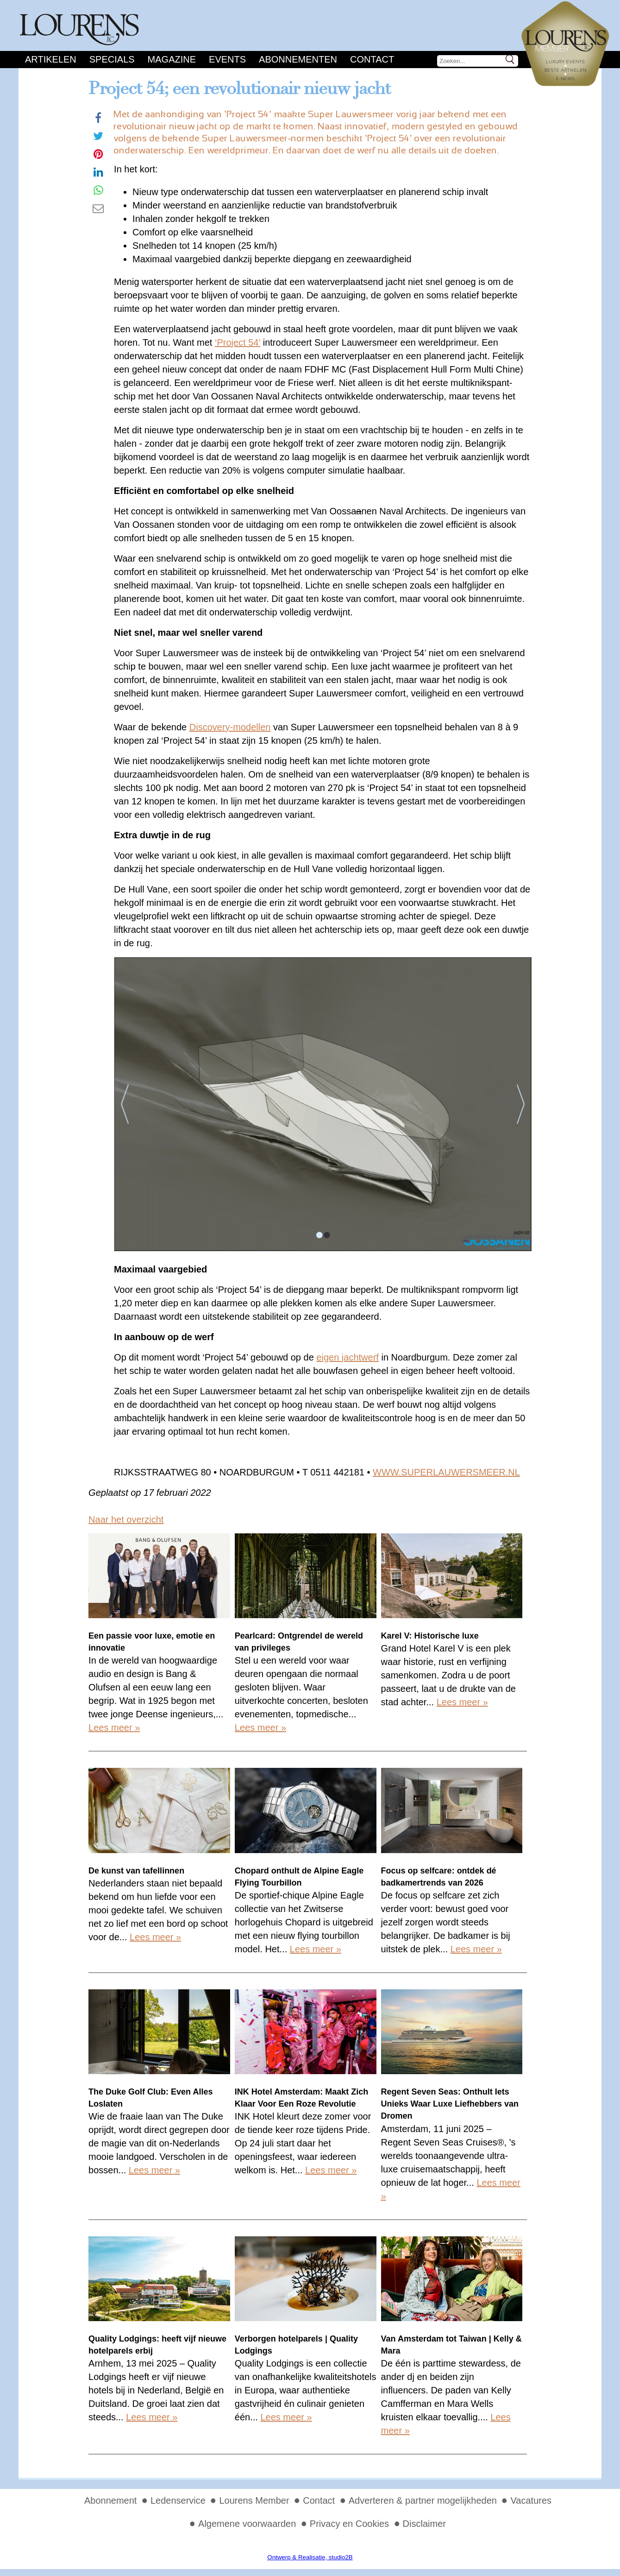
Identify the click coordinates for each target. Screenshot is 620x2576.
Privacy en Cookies (349, 2524)
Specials (112, 59)
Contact (372, 59)
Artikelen (50, 59)
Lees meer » (114, 1727)
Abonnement (110, 2500)
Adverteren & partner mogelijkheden (423, 2500)
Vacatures (530, 2500)
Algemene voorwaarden (247, 2524)
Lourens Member (254, 2500)
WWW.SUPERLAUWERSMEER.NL (446, 1472)
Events (227, 59)
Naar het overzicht (125, 1519)
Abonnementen (298, 59)
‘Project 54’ (237, 342)
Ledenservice (178, 2500)
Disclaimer (424, 2524)
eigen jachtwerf (347, 1357)
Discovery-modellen (230, 727)
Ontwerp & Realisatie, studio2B (309, 2557)
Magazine (172, 59)
